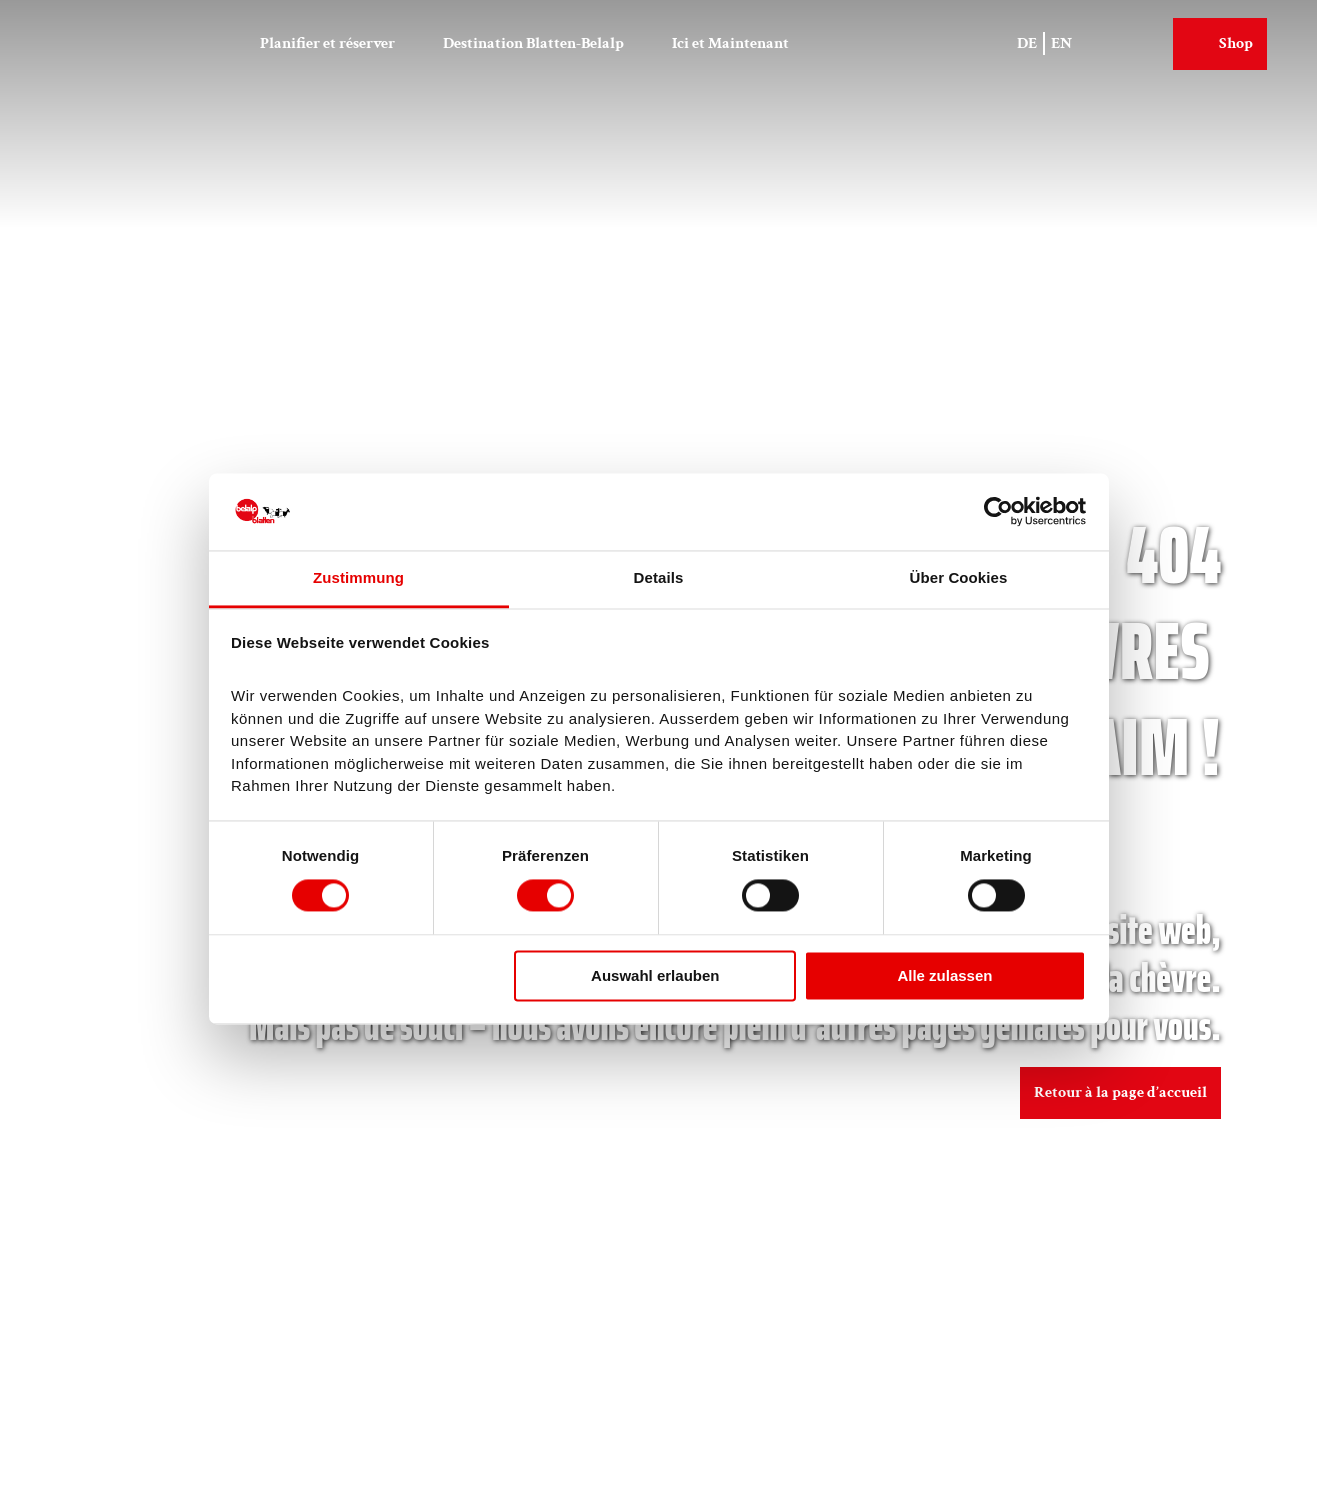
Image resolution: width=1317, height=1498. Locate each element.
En (1062, 41)
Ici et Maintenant (730, 41)
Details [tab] (659, 577)
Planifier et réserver (327, 41)
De (1028, 41)
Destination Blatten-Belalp (533, 41)
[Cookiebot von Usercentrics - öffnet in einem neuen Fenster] (998, 512)
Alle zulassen (944, 975)
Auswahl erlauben (655, 975)
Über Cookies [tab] (959, 577)
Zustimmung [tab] (358, 577)
